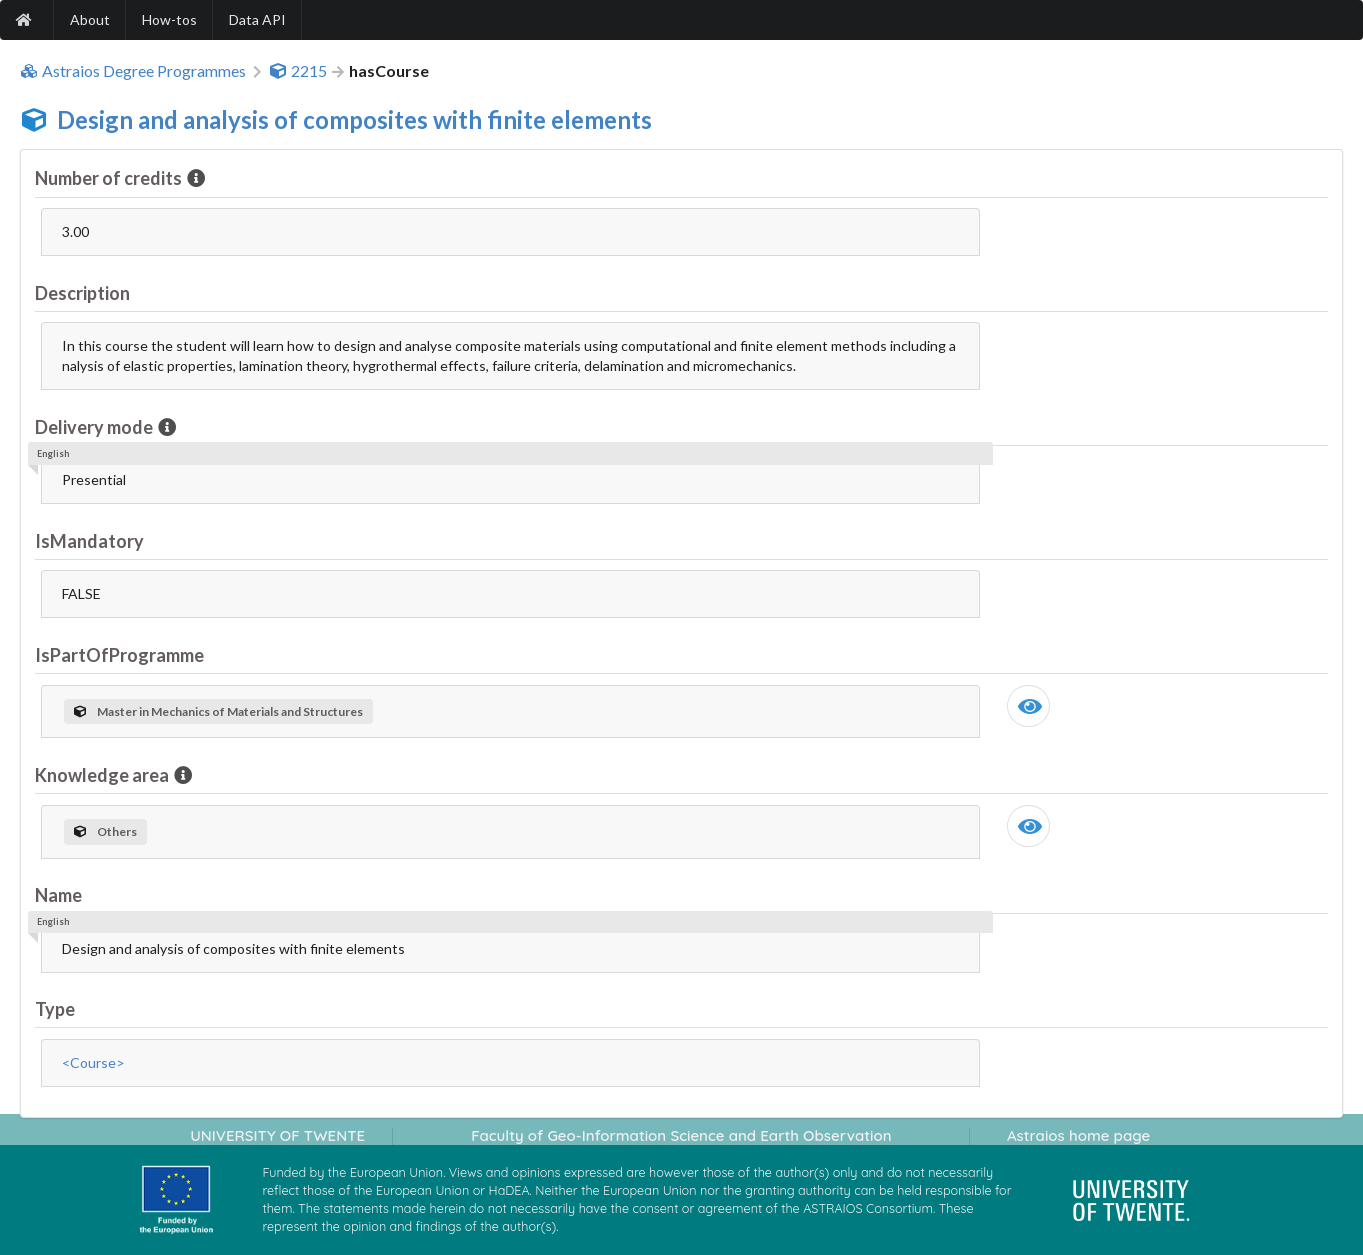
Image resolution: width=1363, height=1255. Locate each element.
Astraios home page (1078, 1135)
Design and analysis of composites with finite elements (354, 119)
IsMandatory (89, 541)
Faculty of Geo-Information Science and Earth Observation (681, 1135)
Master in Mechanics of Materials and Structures (218, 711)
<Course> (93, 1062)
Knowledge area (103, 775)
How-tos (169, 19)
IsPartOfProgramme (119, 655)
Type (55, 1009)
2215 (298, 71)
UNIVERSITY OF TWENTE (277, 1135)
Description (82, 293)
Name (58, 895)
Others (105, 831)
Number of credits (110, 178)
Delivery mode (95, 427)
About (90, 19)
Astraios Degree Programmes (133, 71)
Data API (257, 19)
